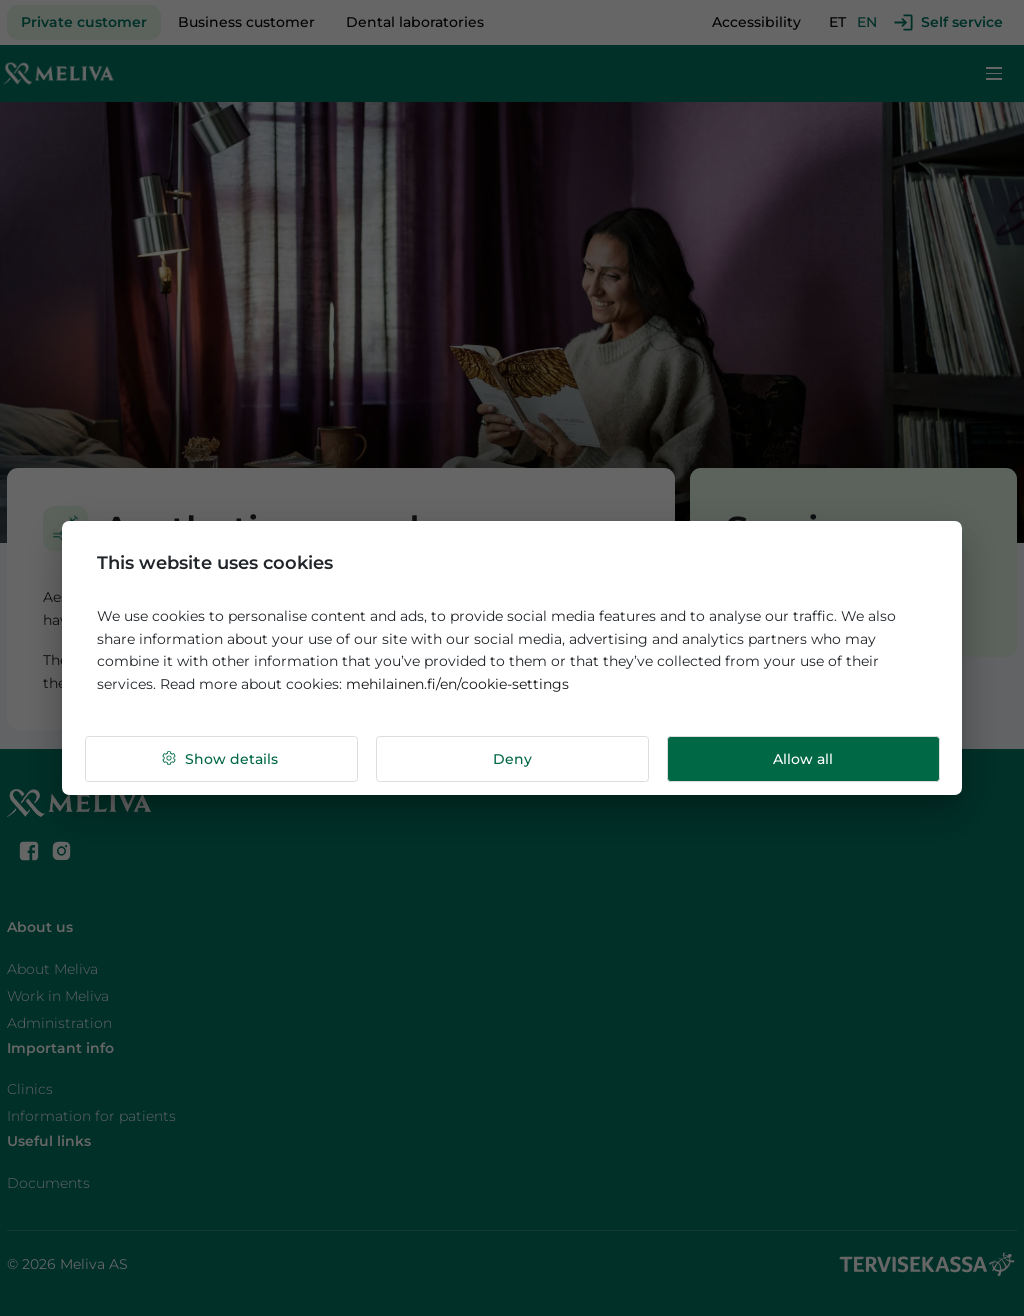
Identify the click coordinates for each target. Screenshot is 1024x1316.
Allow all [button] (803, 759)
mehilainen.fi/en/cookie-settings (457, 684)
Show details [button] (219, 759)
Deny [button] (512, 759)
